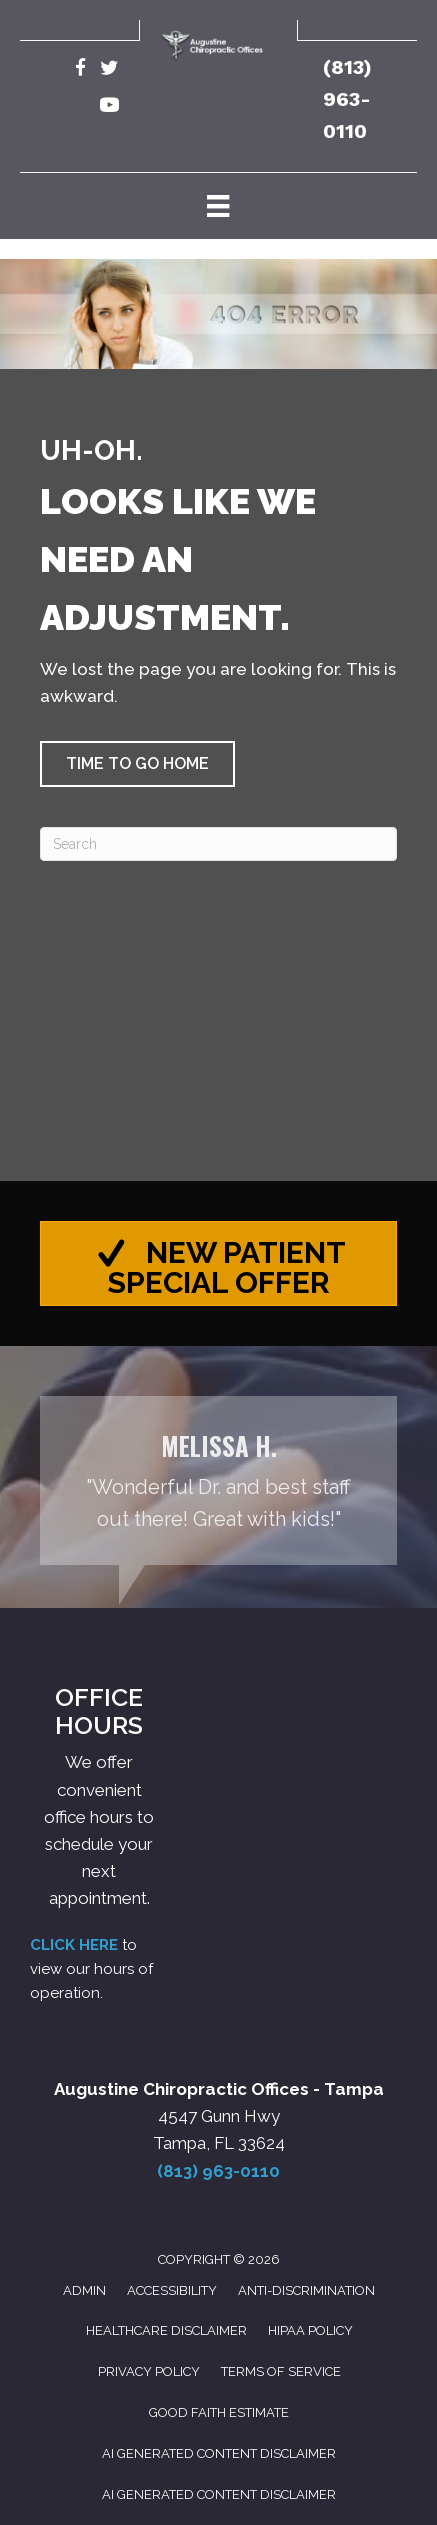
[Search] (218, 844)
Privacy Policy (149, 2371)
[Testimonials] (218, 1480)
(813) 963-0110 (347, 99)
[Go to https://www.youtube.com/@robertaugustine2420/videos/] (109, 107)
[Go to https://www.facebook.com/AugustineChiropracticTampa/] (80, 70)
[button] (137, 764)
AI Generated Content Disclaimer (219, 2453)
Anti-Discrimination (306, 2290)
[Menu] (218, 206)
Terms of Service (281, 2371)
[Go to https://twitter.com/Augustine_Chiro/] (109, 70)
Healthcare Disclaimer (166, 2330)
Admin (84, 2290)
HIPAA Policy (310, 2330)
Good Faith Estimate (219, 2412)
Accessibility (172, 2290)
